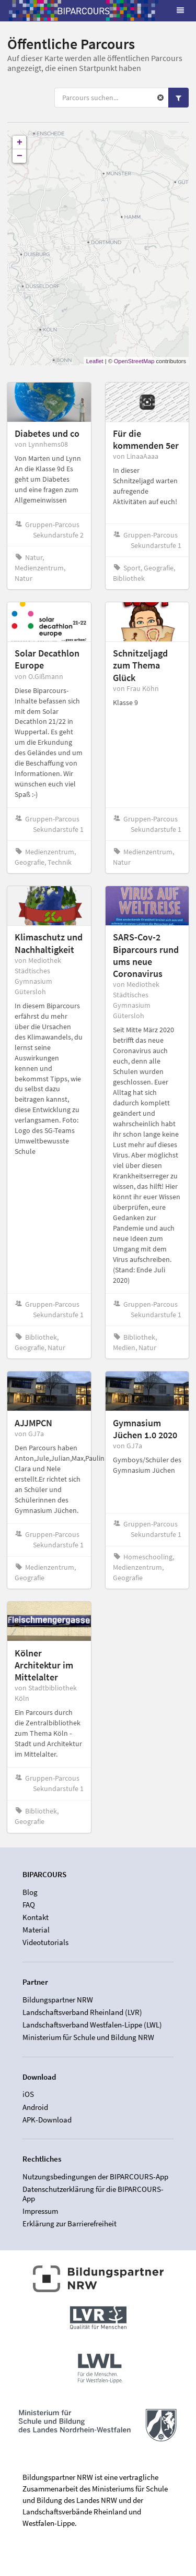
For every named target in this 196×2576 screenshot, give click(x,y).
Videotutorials (45, 1942)
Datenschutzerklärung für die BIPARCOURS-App (93, 2193)
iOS (28, 2094)
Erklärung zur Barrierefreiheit (69, 2223)
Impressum (40, 2211)
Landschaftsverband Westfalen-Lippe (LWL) (92, 2025)
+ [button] (19, 142)
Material (36, 1930)
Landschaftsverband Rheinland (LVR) (82, 2012)
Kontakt (35, 1917)
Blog (30, 1892)
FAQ (28, 1905)
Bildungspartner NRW (57, 2000)
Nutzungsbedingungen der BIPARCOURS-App (95, 2176)
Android (35, 2107)
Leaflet (94, 361)
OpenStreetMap (134, 361)
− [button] (19, 156)
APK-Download (47, 2120)
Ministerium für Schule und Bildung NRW (88, 2037)
